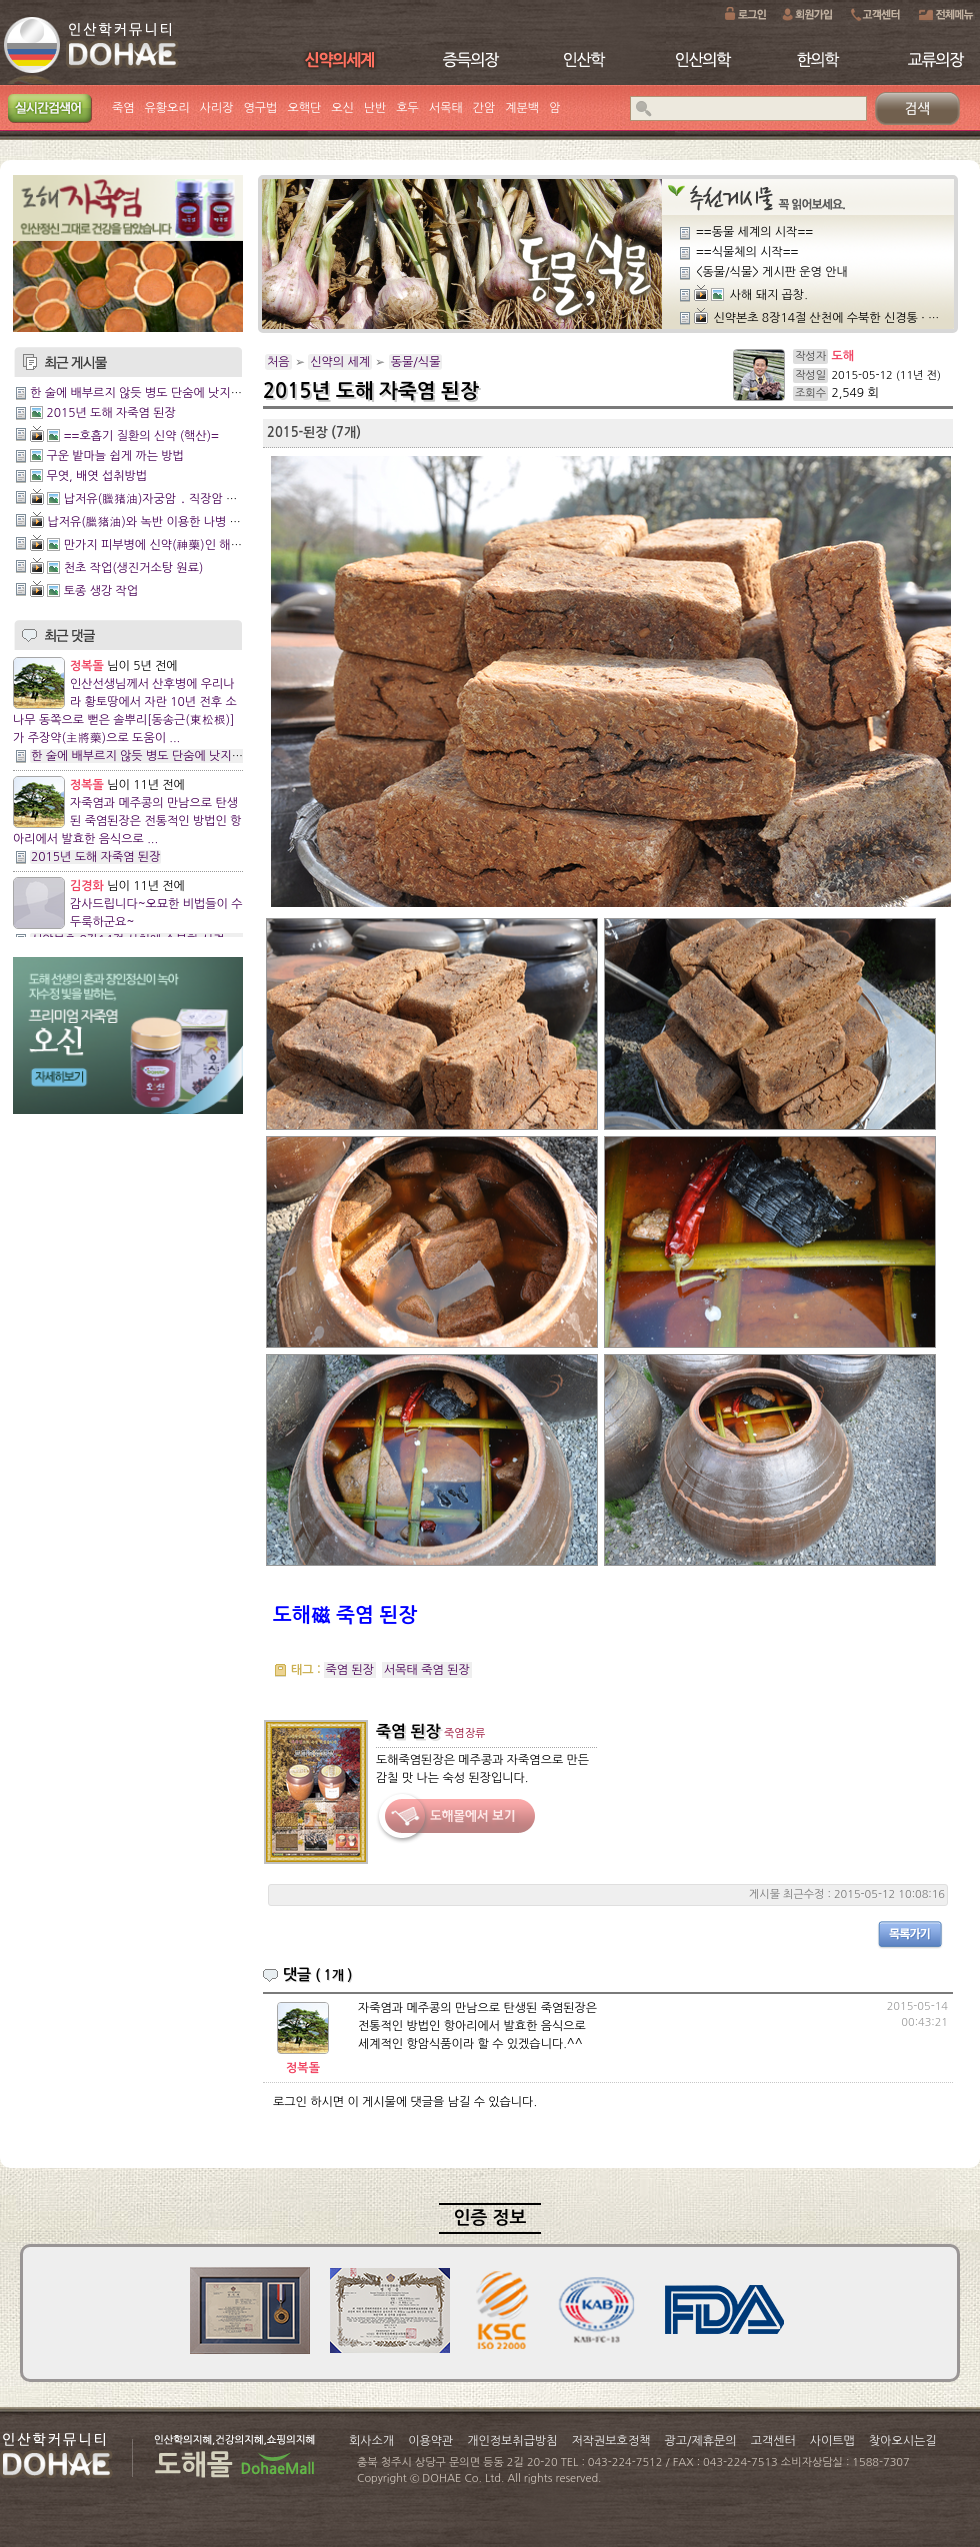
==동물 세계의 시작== (754, 232)
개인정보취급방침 (512, 2441)
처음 (278, 362)
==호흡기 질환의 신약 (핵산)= (141, 436)
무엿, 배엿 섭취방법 (96, 476)
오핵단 (304, 108)
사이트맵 (832, 2441)
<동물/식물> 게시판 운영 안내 (772, 272)
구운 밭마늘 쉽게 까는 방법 (115, 456)
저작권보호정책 (611, 2441)
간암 (484, 108)
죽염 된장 (350, 1670)
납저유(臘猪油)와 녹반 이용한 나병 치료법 (155, 522)
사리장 (217, 108)
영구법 (261, 108)
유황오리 (167, 108)
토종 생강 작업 (101, 591)
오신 (342, 108)
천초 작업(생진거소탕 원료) (134, 568)
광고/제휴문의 (700, 2441)
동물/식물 (416, 362)
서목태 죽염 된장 (427, 1670)
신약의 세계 (340, 362)
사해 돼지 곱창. (769, 295)
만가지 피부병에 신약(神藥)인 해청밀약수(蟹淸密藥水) (204, 545)
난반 (375, 108)
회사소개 (371, 2441)
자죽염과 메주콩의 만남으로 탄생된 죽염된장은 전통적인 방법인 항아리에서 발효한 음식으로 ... (127, 821)
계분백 (522, 108)
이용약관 (430, 2441)
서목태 (446, 108)
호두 (407, 108)
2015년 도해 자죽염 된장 (110, 413)
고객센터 (773, 2441)
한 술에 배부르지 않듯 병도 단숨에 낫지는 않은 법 (156, 393)
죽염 (123, 108)
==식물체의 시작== (747, 252)
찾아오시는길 (903, 2441)
